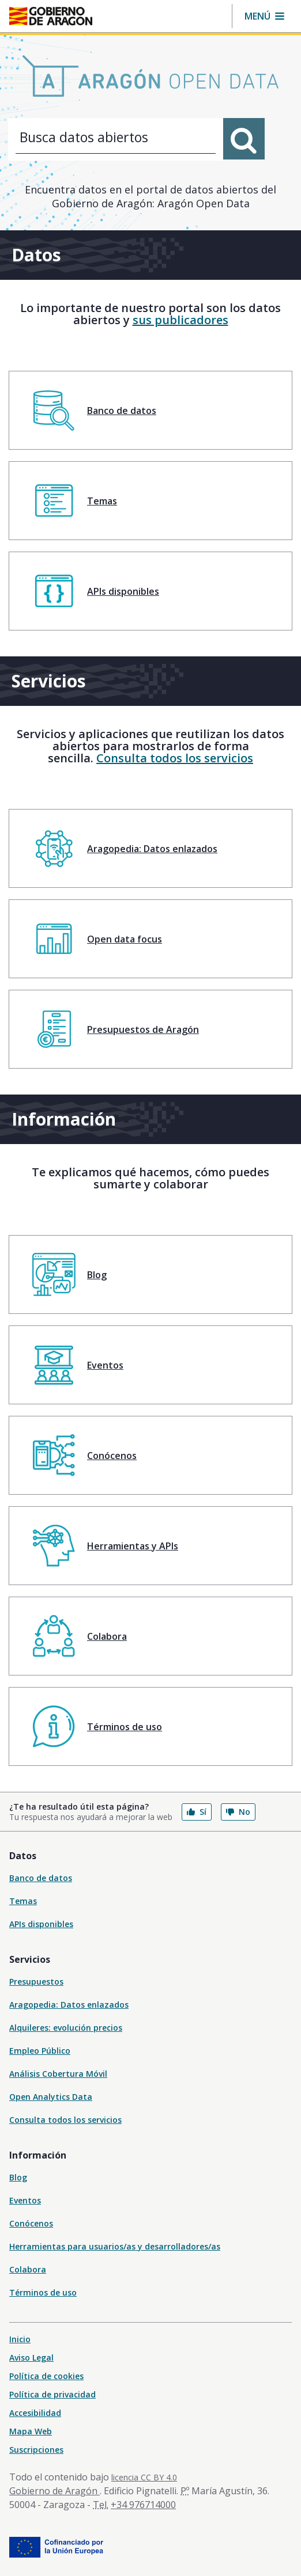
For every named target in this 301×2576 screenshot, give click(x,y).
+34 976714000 (143, 2504)
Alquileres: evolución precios (65, 2027)
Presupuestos (36, 1981)
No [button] (238, 1811)
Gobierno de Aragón (54, 2490)
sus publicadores (180, 320)
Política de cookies (46, 2375)
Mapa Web (30, 2431)
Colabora (27, 2269)
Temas (23, 1900)
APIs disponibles (41, 1923)
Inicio (20, 2339)
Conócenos (31, 2223)
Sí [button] (196, 1811)
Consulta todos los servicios (174, 758)
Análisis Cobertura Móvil (58, 2073)
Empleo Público (39, 2050)
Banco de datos (40, 1877)
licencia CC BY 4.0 (144, 2477)
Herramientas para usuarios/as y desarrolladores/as (114, 2246)
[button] (264, 16)
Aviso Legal (31, 2357)
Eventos (25, 2200)
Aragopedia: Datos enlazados (69, 2004)
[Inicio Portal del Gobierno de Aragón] (50, 16)
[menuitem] (150, 410)
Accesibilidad (35, 2412)
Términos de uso (43, 2292)
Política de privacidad (52, 2394)
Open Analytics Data (50, 2096)
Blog (18, 2177)
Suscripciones (36, 2449)
